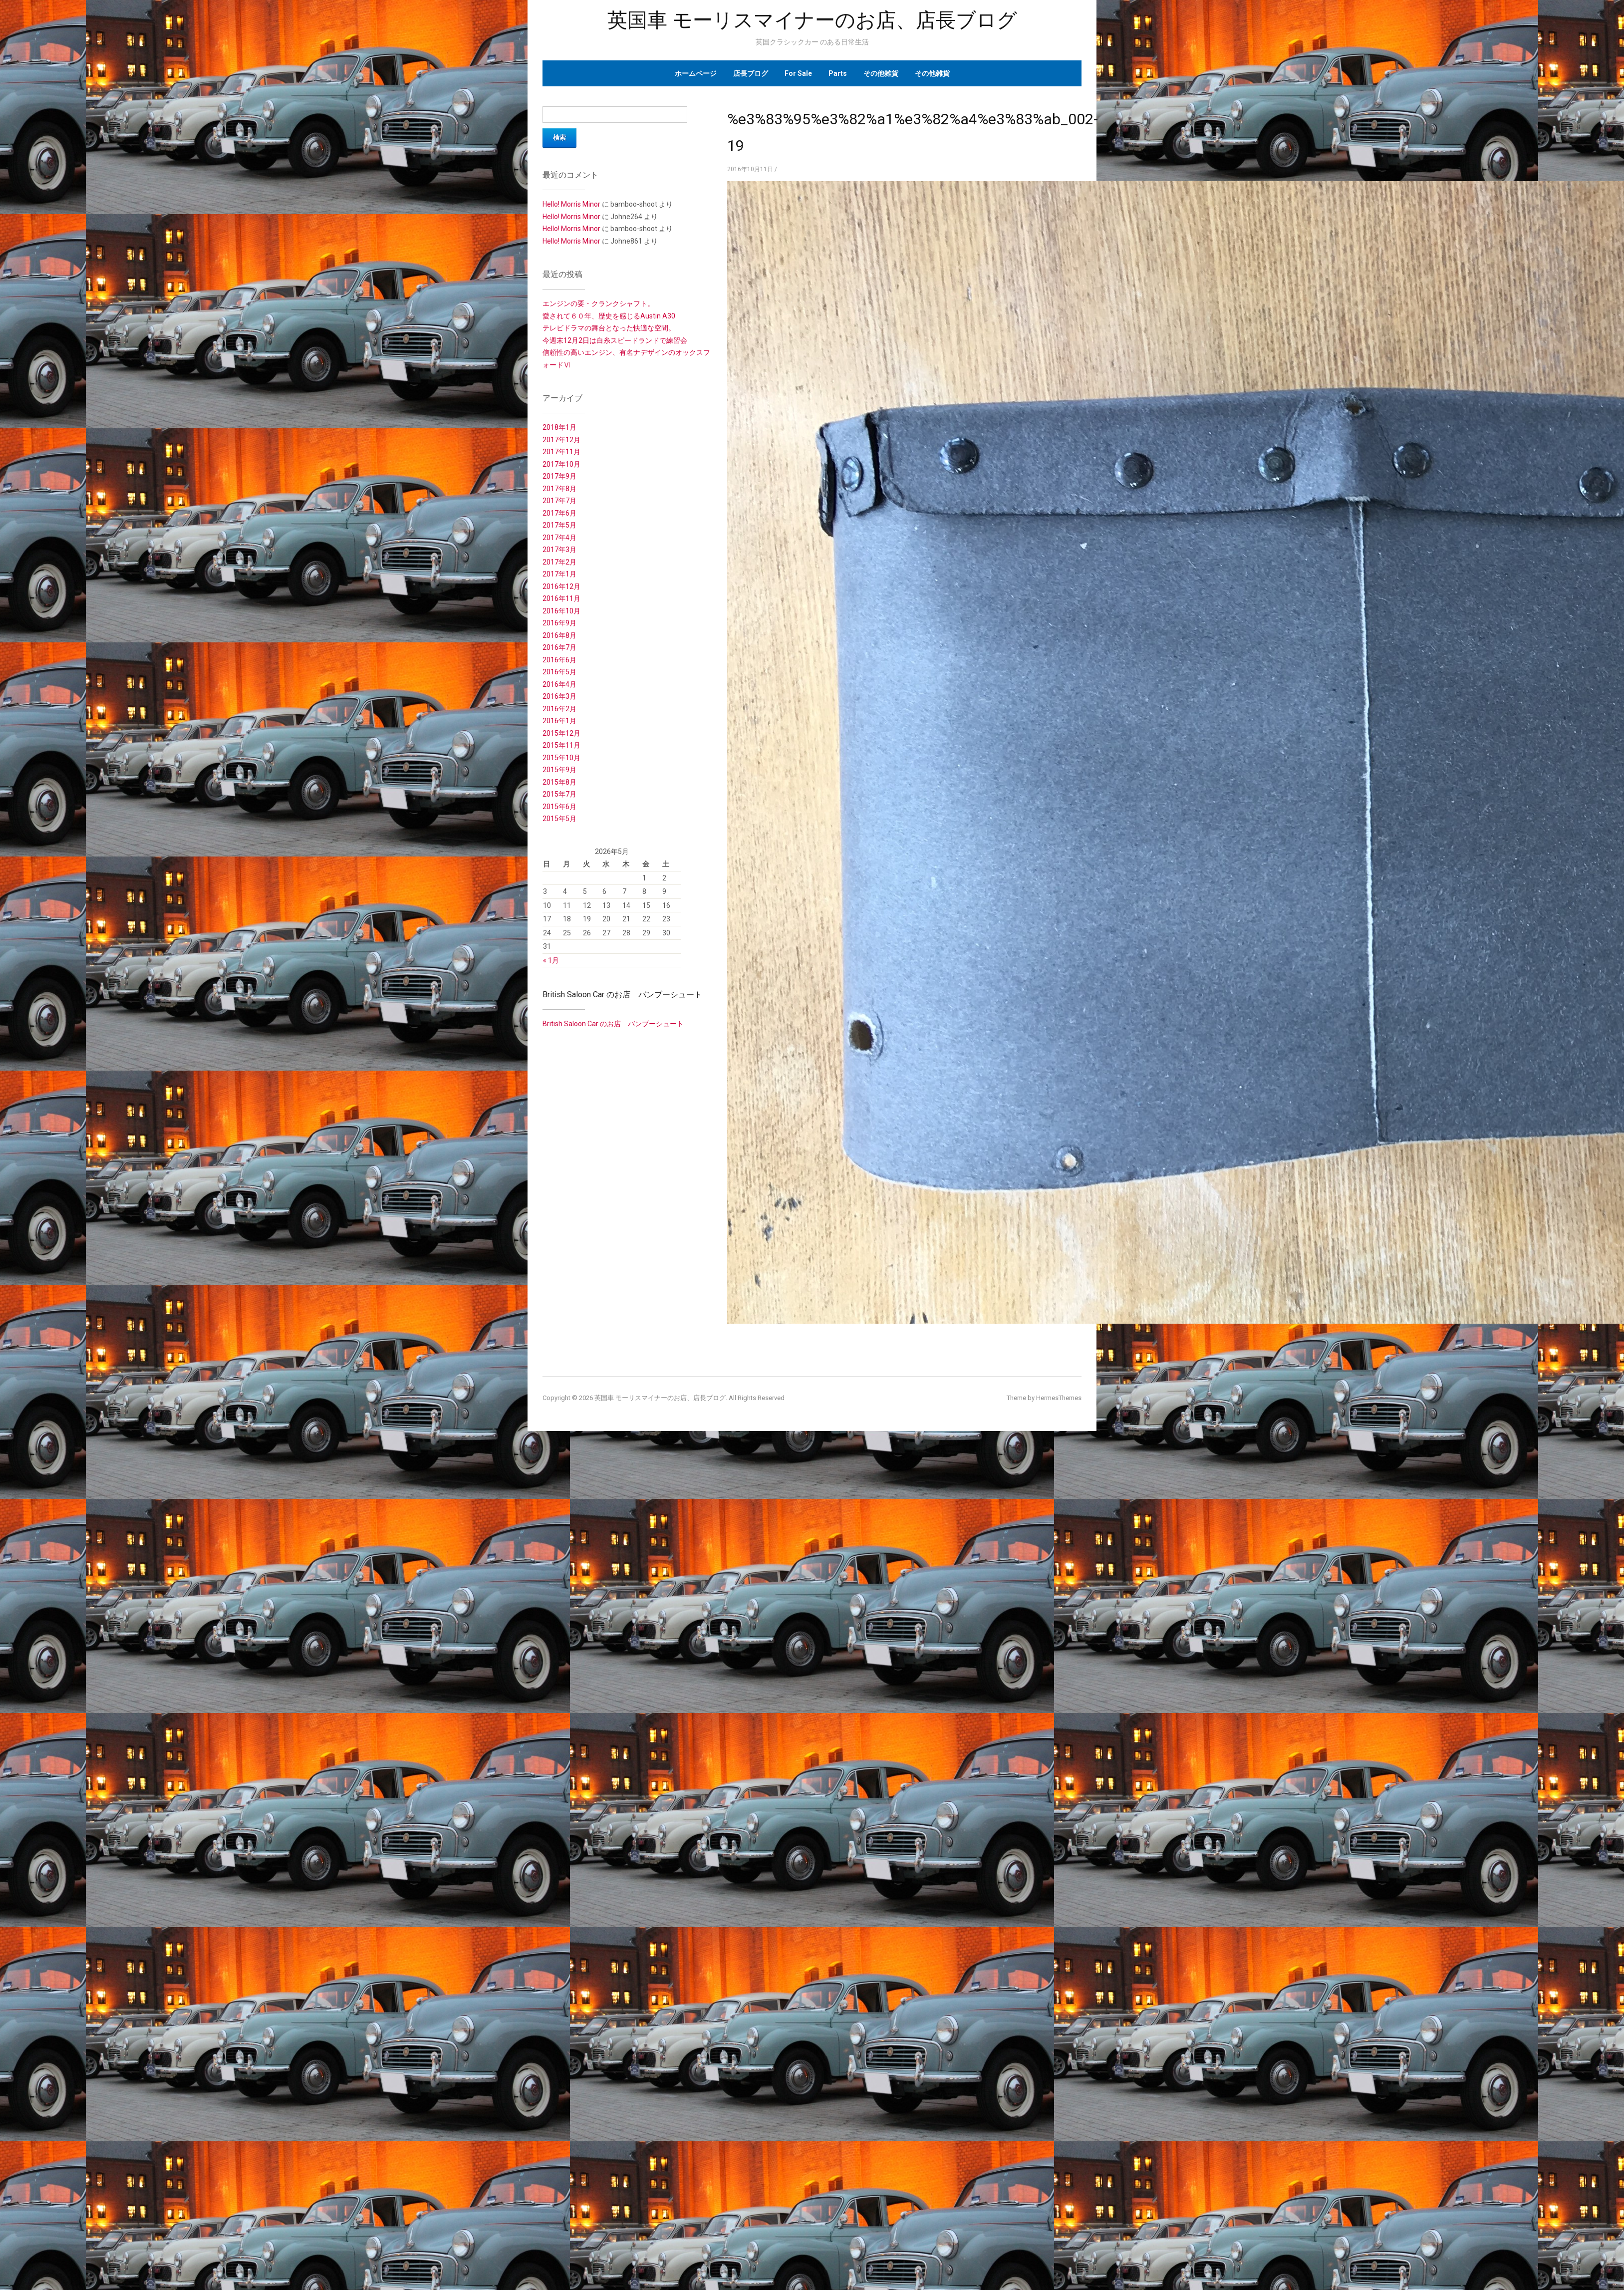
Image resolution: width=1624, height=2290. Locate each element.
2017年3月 (559, 550)
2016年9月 (559, 623)
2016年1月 (559, 721)
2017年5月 (559, 525)
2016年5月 (559, 672)
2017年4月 (559, 538)
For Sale (798, 73)
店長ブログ (750, 73)
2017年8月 (559, 489)
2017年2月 (559, 562)
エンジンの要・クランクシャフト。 (598, 303)
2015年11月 (561, 745)
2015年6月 (559, 807)
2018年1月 (559, 427)
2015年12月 (561, 733)
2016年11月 (561, 598)
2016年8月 (559, 635)
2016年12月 (561, 586)
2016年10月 (561, 611)
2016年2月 (559, 709)
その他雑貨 (880, 73)
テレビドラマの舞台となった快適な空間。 (608, 328)
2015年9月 (559, 770)
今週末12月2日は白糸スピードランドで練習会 (614, 340)
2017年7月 (559, 501)
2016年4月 (559, 684)
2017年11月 (561, 452)
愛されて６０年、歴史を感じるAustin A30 (608, 316)
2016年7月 (559, 647)
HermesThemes (1059, 1398)
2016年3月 (559, 696)
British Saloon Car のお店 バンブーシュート (622, 994)
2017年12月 (561, 440)
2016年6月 (559, 660)
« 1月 (551, 960)
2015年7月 (559, 794)
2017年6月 (559, 513)
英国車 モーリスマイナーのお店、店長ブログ (812, 20)
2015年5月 (559, 819)
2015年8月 (559, 782)
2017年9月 (559, 476)
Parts (837, 73)
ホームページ (696, 73)
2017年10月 (561, 464)
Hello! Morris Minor (571, 204)
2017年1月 (559, 574)
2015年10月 (561, 758)
